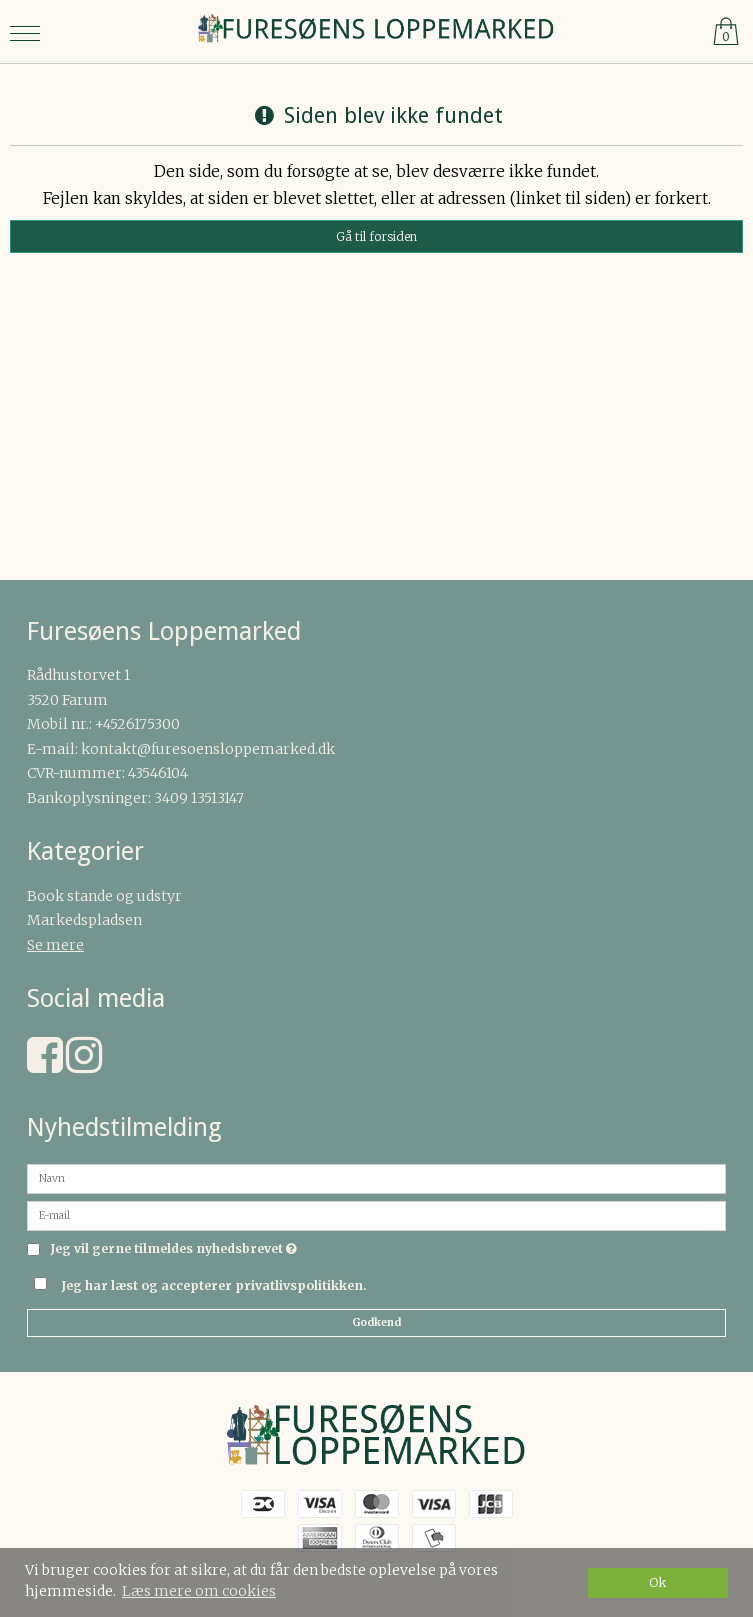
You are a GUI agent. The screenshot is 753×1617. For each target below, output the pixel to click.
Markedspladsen (84, 920)
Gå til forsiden (376, 236)
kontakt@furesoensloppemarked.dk (208, 749)
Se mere (55, 945)
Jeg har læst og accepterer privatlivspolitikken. (214, 1285)
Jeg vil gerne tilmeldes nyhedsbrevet (173, 1249)
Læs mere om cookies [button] (199, 1591)
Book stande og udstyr (104, 896)
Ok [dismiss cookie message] (658, 1582)
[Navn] (376, 1178)
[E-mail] (376, 1215)
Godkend (376, 1322)
